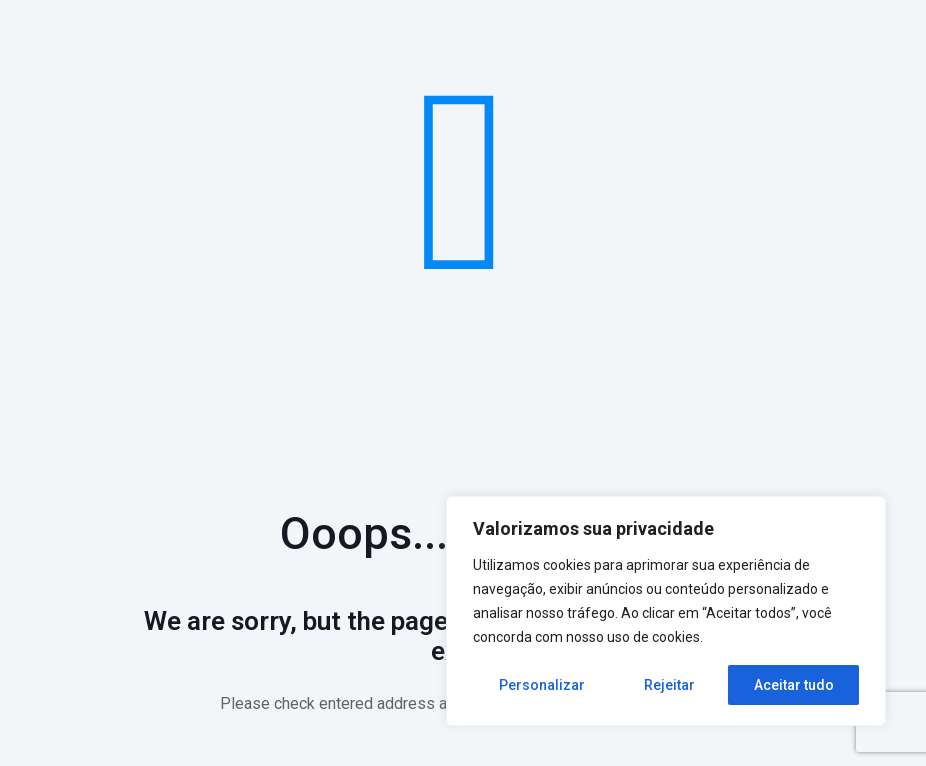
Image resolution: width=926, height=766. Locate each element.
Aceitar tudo (794, 685)
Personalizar (542, 685)
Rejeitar (669, 685)
